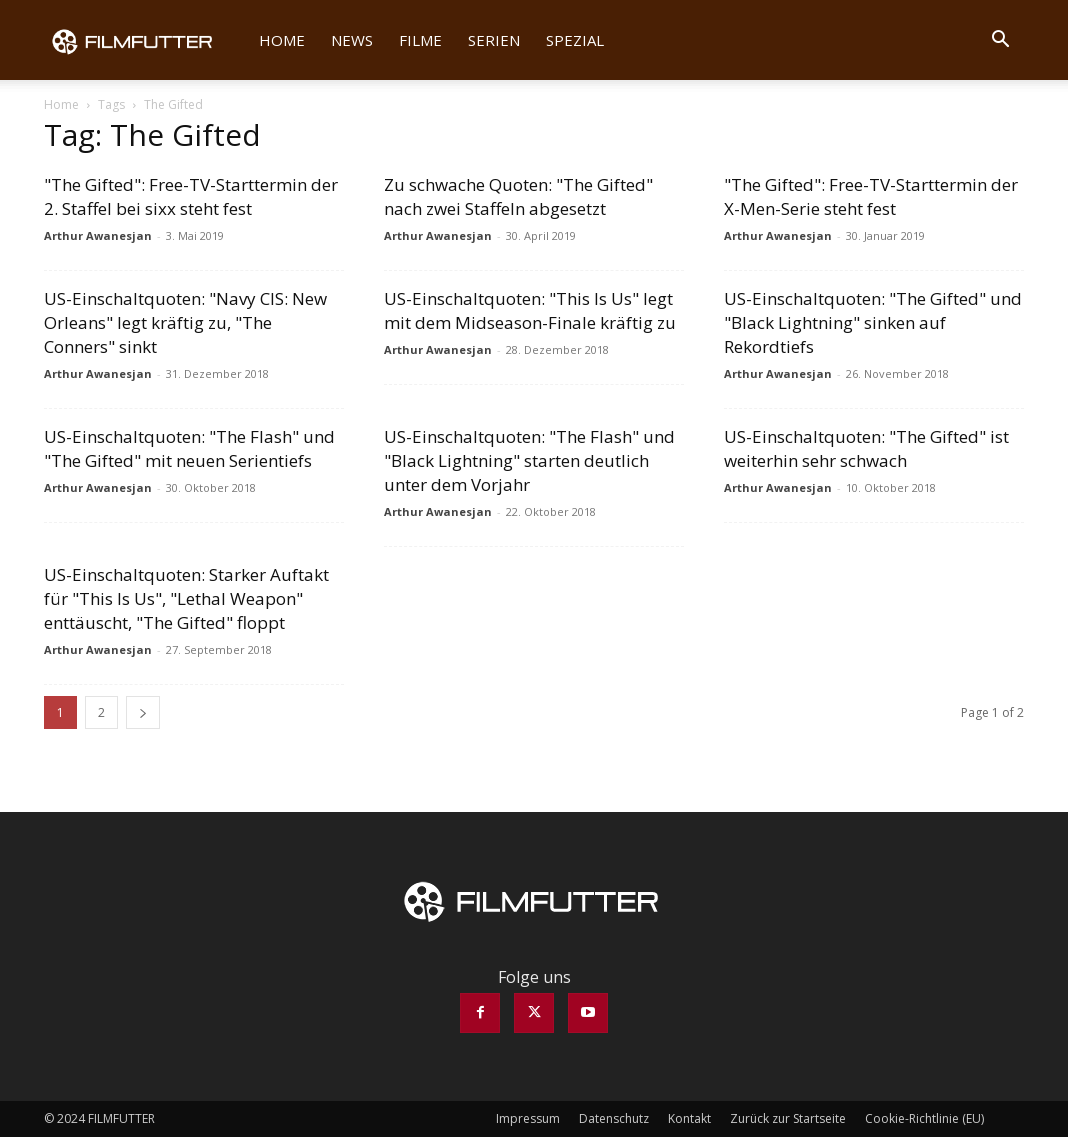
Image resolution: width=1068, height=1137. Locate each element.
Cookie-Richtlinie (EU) (924, 1118)
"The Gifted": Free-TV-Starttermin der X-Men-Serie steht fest (871, 196)
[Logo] (145, 40)
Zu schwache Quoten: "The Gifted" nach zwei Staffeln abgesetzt (518, 196)
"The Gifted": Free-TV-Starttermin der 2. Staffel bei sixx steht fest (191, 196)
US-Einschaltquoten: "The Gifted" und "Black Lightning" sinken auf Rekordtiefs (873, 322)
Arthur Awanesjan (98, 235)
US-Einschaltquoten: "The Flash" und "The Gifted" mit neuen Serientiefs (189, 448)
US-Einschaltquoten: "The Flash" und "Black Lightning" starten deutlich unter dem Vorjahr (529, 460)
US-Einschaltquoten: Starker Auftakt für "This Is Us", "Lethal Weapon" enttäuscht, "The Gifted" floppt (186, 598)
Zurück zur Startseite (788, 1118)
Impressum (528, 1118)
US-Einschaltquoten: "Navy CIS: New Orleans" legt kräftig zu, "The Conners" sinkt (185, 322)
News (352, 40)
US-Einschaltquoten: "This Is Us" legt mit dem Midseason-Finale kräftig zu (530, 310)
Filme (420, 40)
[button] (1000, 41)
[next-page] (143, 712)
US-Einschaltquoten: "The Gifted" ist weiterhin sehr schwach (866, 448)
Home (282, 40)
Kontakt (689, 1118)
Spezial (575, 40)
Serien (494, 40)
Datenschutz (614, 1118)
